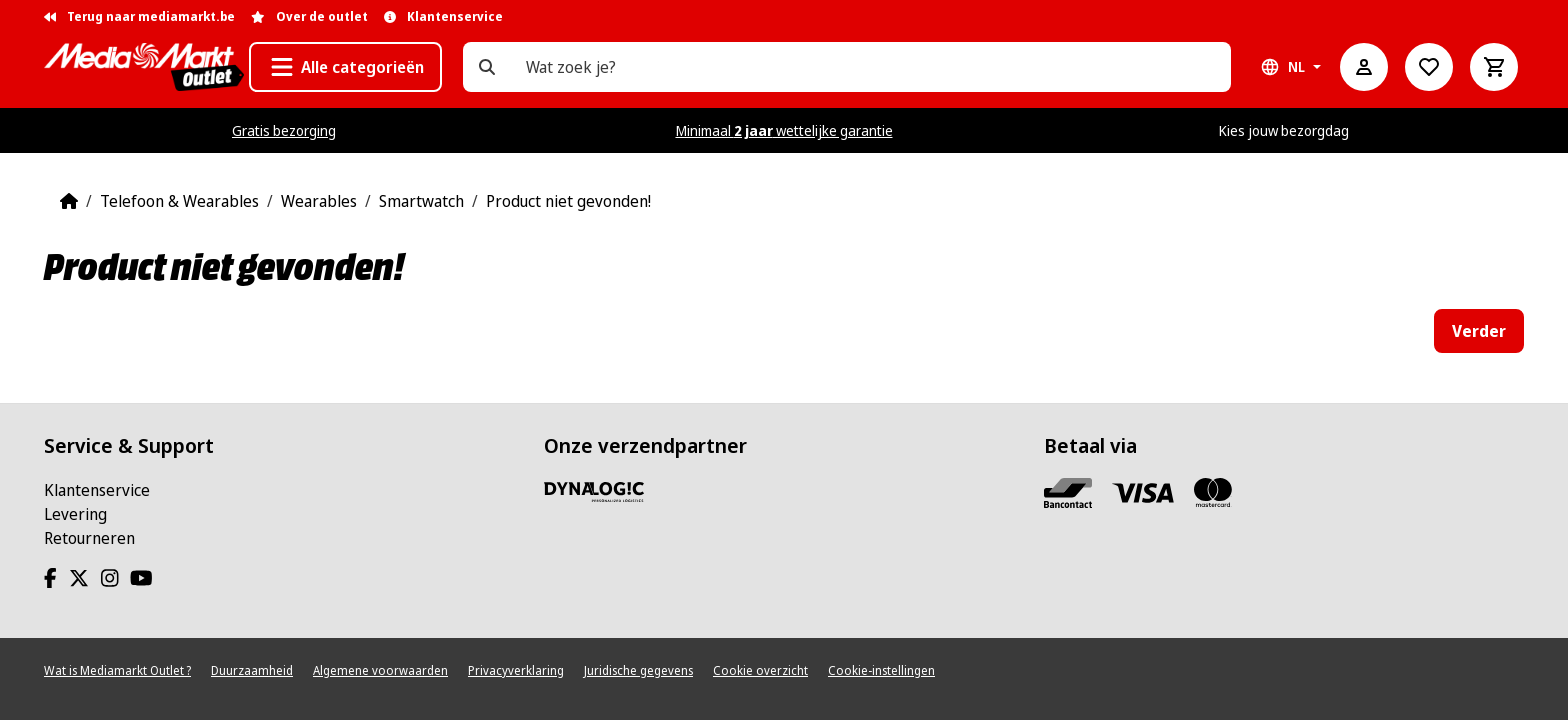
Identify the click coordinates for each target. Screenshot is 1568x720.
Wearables (319, 201)
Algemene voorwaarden (380, 670)
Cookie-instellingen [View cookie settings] (881, 670)
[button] (345, 67)
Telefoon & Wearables (179, 201)
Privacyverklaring (516, 670)
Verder (1479, 331)
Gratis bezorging (284, 130)
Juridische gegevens (638, 670)
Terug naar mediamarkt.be (139, 16)
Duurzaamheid (252, 670)
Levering (75, 514)
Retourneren (89, 538)
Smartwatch (421, 201)
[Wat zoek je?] (487, 67)
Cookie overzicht (760, 670)
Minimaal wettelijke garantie (784, 130)
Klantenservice (97, 490)
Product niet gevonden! (568, 201)
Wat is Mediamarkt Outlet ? (117, 670)
